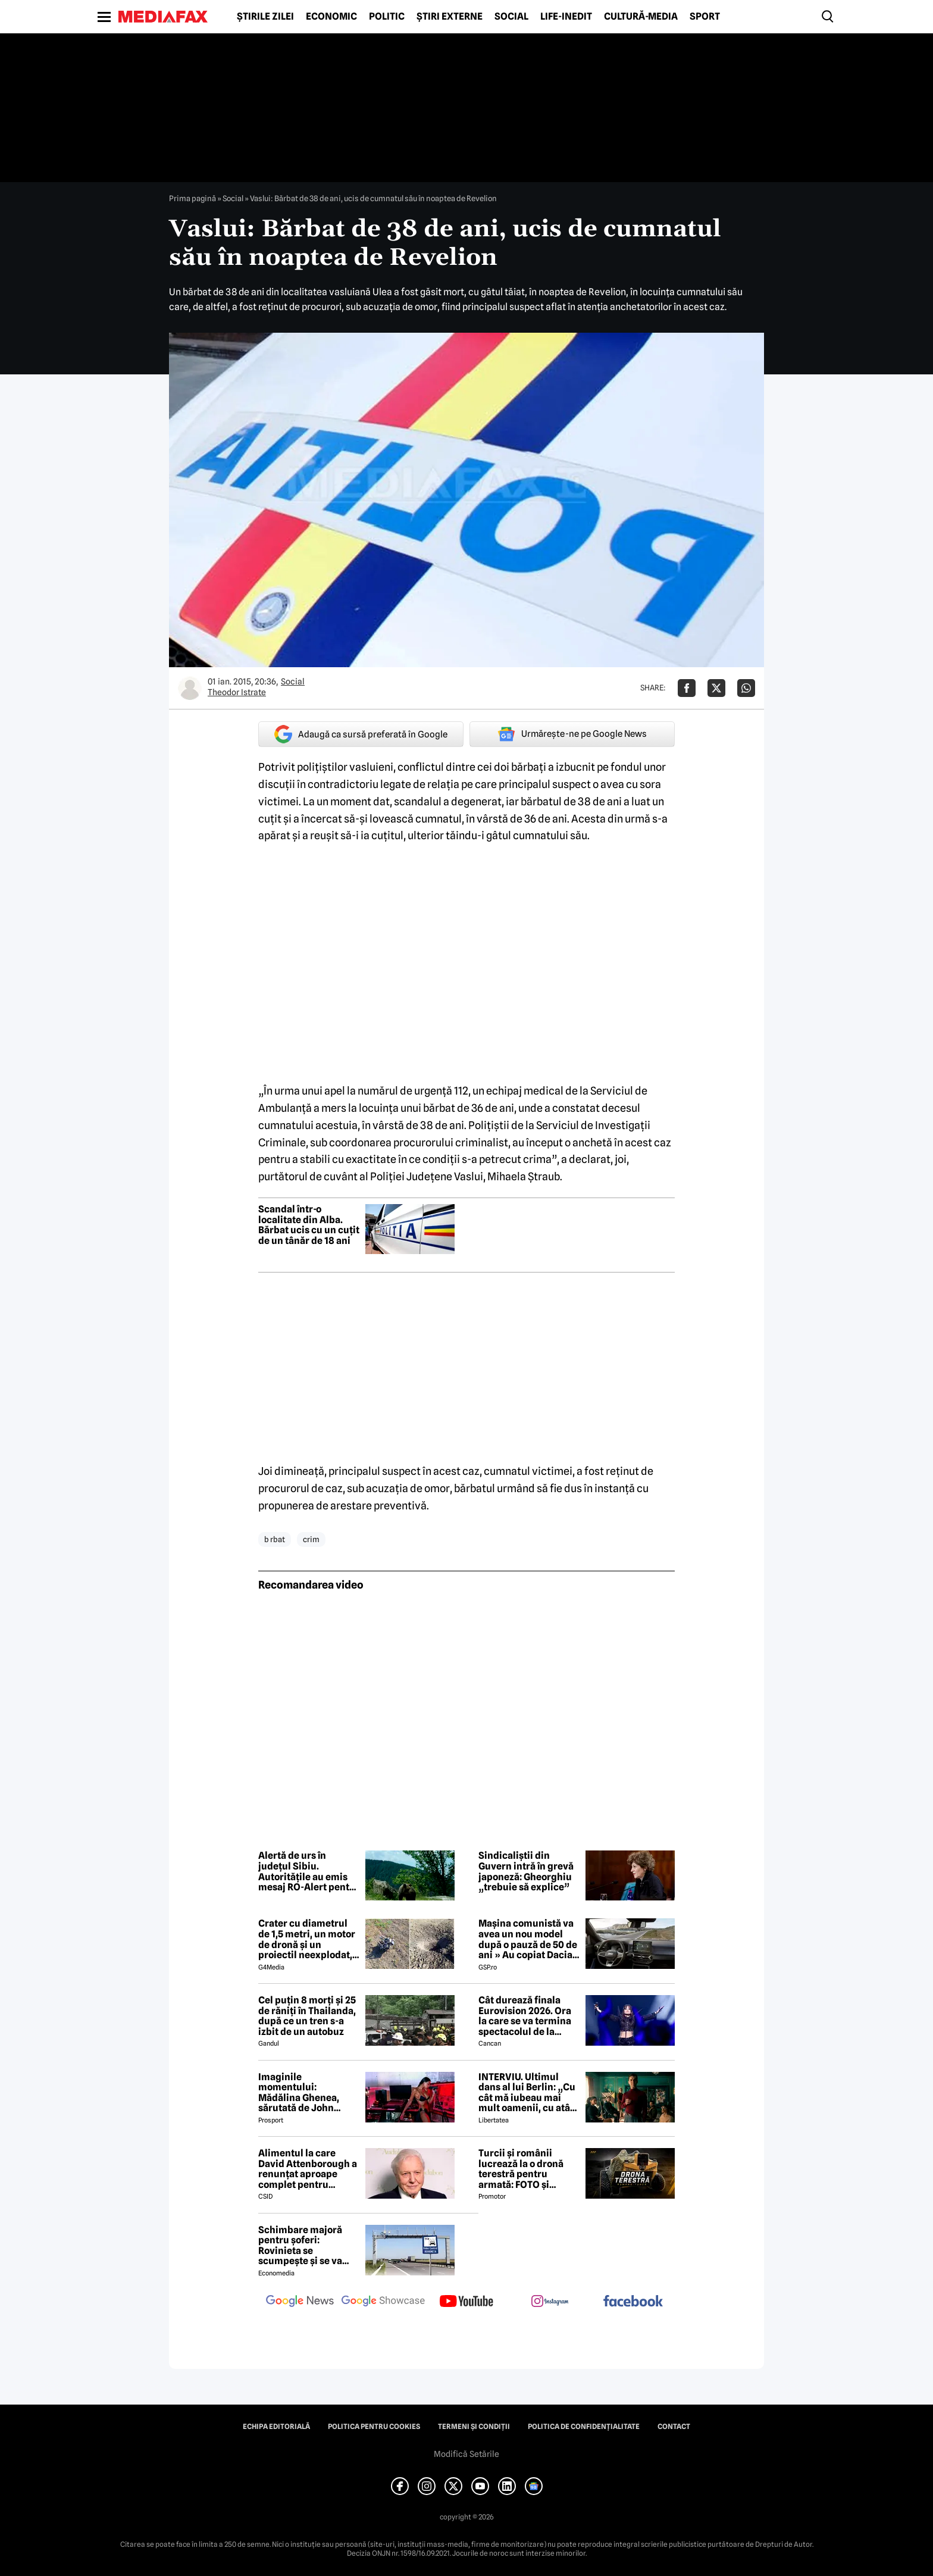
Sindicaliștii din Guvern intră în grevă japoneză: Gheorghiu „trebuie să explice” (526, 1871)
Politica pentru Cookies (374, 2426)
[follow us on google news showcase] (383, 2302)
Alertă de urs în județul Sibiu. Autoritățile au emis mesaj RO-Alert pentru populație (308, 1871)
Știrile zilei (265, 16)
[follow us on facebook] (633, 2302)
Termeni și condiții (474, 2426)
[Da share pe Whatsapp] (746, 688)
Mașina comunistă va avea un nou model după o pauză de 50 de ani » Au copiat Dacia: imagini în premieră (527, 1939)
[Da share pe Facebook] (687, 688)
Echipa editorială (276, 2426)
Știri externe (450, 16)
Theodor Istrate (237, 692)
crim (311, 1539)
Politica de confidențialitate (584, 2426)
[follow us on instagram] (549, 2302)
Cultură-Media (641, 16)
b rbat (274, 1539)
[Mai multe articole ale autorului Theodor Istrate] (190, 688)
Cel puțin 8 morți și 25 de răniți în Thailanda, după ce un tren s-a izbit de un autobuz (307, 2016)
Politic (387, 16)
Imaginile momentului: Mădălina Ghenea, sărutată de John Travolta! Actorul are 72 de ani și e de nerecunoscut (304, 2093)
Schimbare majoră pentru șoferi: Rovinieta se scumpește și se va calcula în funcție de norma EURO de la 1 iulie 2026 (303, 2245)
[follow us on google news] (300, 2302)
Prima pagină (192, 198)
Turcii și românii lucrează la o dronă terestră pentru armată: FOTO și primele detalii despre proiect (528, 2169)
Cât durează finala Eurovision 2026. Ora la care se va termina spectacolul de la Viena (524, 2016)
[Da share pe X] (716, 688)
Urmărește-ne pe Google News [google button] (572, 734)
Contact (674, 2426)
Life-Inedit (566, 16)
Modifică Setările (466, 2454)
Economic (331, 16)
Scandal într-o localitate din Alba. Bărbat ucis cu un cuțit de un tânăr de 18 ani (308, 1225)
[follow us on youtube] (466, 2302)
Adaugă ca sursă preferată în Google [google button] (360, 734)
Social (511, 16)
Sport (705, 16)
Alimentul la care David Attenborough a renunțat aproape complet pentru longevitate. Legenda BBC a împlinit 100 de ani (307, 2169)
